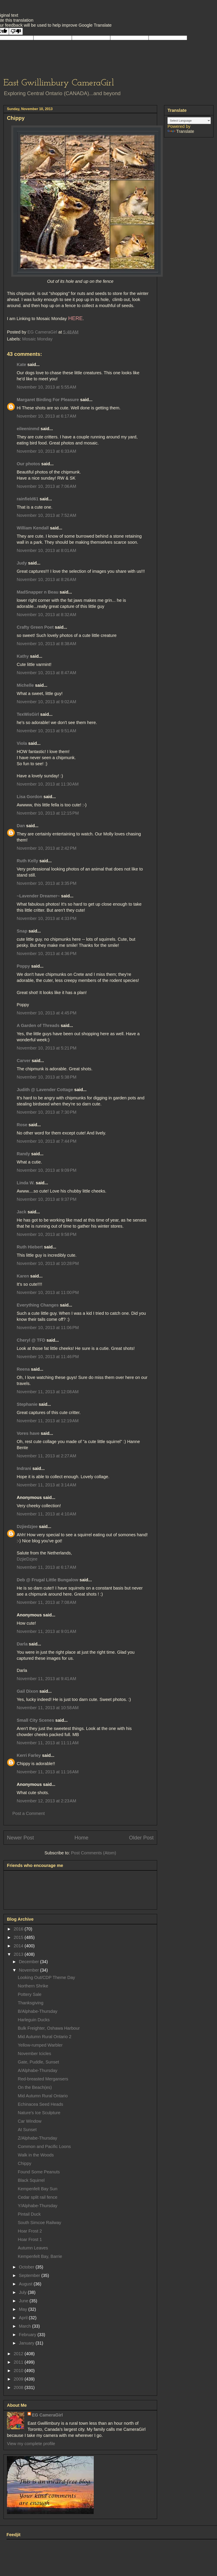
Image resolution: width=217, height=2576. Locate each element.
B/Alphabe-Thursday (37, 2011)
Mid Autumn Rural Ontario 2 (44, 2036)
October (27, 2267)
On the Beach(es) (35, 2087)
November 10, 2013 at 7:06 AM (46, 486)
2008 (19, 2387)
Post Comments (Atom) (93, 1852)
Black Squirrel (31, 2180)
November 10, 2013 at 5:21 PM (46, 1048)
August (26, 2283)
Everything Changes (38, 1305)
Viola (22, 743)
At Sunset (27, 2129)
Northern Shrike (33, 1986)
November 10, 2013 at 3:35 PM (46, 883)
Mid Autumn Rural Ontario (43, 2095)
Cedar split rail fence (37, 2197)
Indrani (24, 1468)
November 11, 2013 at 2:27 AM (46, 1455)
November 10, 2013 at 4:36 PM (46, 953)
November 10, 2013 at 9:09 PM (46, 1170)
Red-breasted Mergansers (43, 2078)
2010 (19, 2370)
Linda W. (26, 1182)
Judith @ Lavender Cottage (45, 1089)
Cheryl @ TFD (31, 1340)
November (29, 1970)
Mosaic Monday (37, 339)
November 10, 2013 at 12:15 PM (48, 813)
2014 (19, 1945)
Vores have (28, 1433)
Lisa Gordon (29, 796)
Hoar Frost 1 (30, 2239)
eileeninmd (28, 428)
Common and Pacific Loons (44, 2146)
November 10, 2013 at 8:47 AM (46, 672)
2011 (19, 2362)
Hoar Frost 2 (30, 2231)
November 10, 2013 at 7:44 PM (46, 1141)
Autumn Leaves (33, 2248)
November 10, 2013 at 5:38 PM (46, 1077)
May (23, 2309)
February (28, 2334)
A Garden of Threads (38, 1025)
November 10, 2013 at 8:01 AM (46, 550)
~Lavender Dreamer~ (38, 895)
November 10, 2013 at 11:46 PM (48, 1356)
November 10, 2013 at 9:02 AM (46, 701)
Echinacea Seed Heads (40, 2104)
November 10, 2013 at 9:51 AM (46, 730)
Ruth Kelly (27, 860)
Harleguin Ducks (34, 2019)
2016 (19, 1929)
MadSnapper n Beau (37, 592)
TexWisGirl (28, 714)
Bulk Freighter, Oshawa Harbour (49, 2028)
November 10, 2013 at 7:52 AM (46, 515)
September (30, 2275)
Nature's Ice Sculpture (39, 2112)
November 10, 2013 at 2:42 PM (46, 848)
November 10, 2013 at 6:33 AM (46, 451)
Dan (21, 825)
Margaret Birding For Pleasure (48, 399)
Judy (22, 563)
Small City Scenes (35, 1720)
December (29, 1961)
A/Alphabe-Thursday (37, 2070)
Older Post (141, 1837)
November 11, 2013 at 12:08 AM (48, 1391)
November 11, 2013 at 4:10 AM (46, 1514)
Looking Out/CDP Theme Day (46, 1977)
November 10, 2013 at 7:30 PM (46, 1112)
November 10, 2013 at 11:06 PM (48, 1327)
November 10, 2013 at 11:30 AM (48, 784)
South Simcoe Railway (39, 2222)
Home (81, 1837)
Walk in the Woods (36, 2155)
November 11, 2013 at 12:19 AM (48, 1420)
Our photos (28, 463)
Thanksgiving (30, 2002)
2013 (19, 1954)
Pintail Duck (29, 2214)
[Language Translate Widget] (189, 120)
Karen (23, 1276)
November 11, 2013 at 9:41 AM (46, 1678)
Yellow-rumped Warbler (40, 2045)
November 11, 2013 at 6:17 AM (46, 1567)
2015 (19, 1937)
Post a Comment (28, 1813)
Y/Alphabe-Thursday (37, 2205)
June (24, 2300)
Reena (23, 1369)
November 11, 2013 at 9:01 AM (46, 1631)
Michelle (25, 685)
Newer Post (20, 1837)
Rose (22, 1124)
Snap (22, 931)
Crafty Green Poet (35, 627)
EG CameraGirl (47, 2415)
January (27, 2343)
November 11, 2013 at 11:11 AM (48, 1742)
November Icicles (34, 2053)
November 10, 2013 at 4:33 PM (46, 918)
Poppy (23, 966)
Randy (23, 1153)
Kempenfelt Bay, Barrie (40, 2256)
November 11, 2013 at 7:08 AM (46, 1602)
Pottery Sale (29, 1994)
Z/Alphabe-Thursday (37, 2138)
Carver (23, 1060)
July (23, 2292)
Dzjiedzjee (27, 1526)
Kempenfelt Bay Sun (37, 2188)
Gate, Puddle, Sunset (38, 2062)
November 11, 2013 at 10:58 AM (48, 1707)
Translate (181, 131)
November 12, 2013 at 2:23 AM (46, 1800)
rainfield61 (27, 498)
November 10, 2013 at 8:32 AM (46, 614)
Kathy (23, 656)
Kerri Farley (29, 1755)
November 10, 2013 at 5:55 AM (46, 387)
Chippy (24, 2163)
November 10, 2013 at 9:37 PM (46, 1199)
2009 (19, 2379)
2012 (19, 2353)
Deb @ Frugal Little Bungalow (47, 1579)
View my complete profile (31, 2443)
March (25, 2326)
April (24, 2317)
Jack (21, 1211)
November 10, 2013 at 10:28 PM (48, 1263)
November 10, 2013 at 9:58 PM (46, 1234)
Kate (21, 364)
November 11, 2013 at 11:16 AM (48, 1771)
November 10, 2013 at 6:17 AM (46, 416)
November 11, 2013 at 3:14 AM (46, 1484)
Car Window (29, 2121)
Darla (22, 1644)
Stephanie (27, 1404)
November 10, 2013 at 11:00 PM (48, 1292)
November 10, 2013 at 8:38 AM (46, 643)
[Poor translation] (16, 31)
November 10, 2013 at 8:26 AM (46, 579)
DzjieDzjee (27, 1559)
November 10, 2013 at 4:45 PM (46, 1013)
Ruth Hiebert (30, 1247)
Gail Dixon (27, 1691)
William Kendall (33, 528)
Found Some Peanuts (39, 2171)
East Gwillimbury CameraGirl (58, 83)
